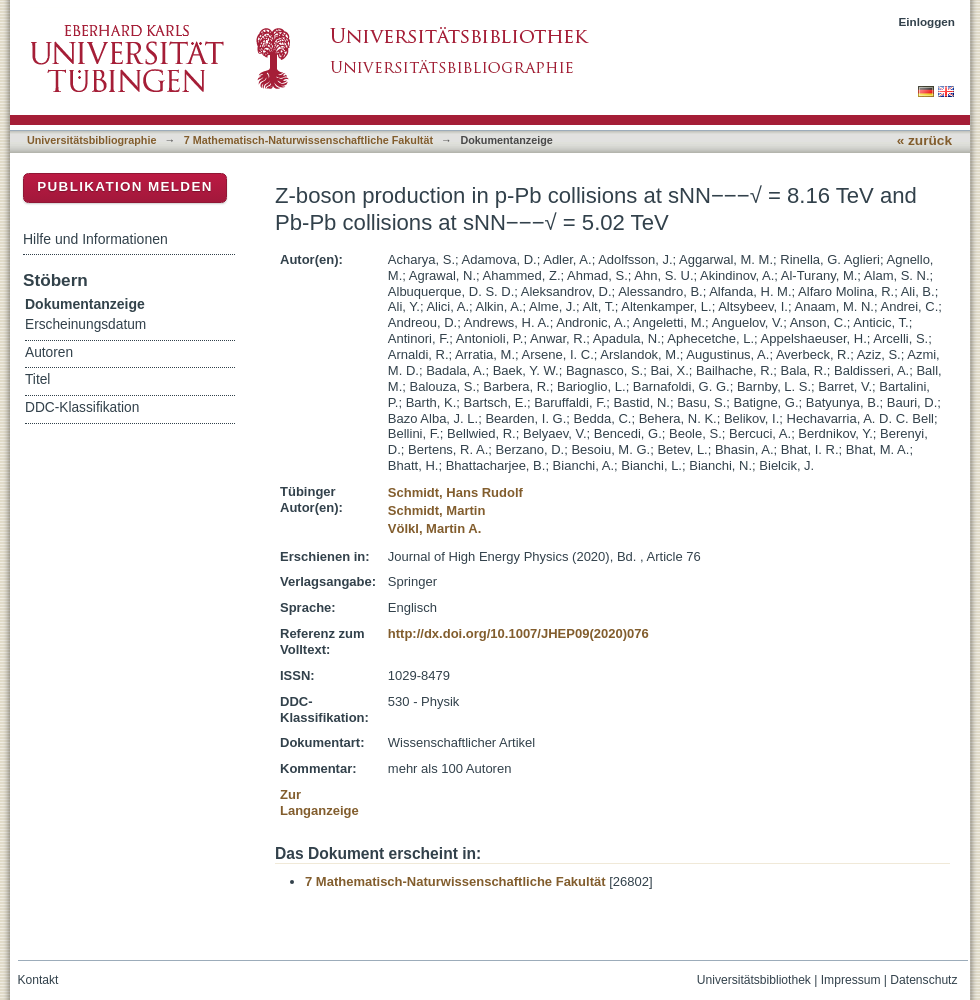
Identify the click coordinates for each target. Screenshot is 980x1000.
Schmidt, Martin (437, 510)
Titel (37, 379)
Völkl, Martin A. (434, 528)
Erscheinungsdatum (85, 324)
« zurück (924, 140)
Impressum (851, 980)
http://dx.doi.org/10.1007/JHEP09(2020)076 (518, 633)
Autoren (49, 352)
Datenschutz (923, 980)
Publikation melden (125, 186)
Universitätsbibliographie (91, 140)
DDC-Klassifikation (82, 407)
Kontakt (38, 980)
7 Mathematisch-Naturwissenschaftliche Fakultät (308, 140)
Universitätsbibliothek (754, 980)
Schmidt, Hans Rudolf (455, 492)
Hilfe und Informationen (95, 239)
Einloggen (927, 21)
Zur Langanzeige (319, 802)
